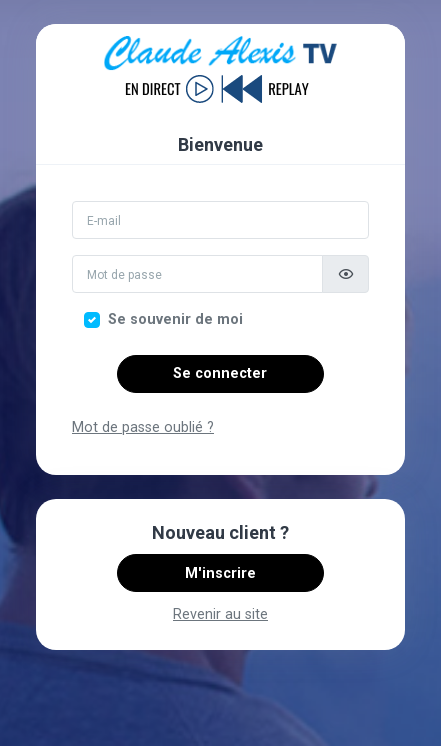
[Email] (220, 220)
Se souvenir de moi (175, 319)
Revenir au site (220, 614)
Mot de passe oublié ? (143, 427)
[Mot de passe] (197, 274)
